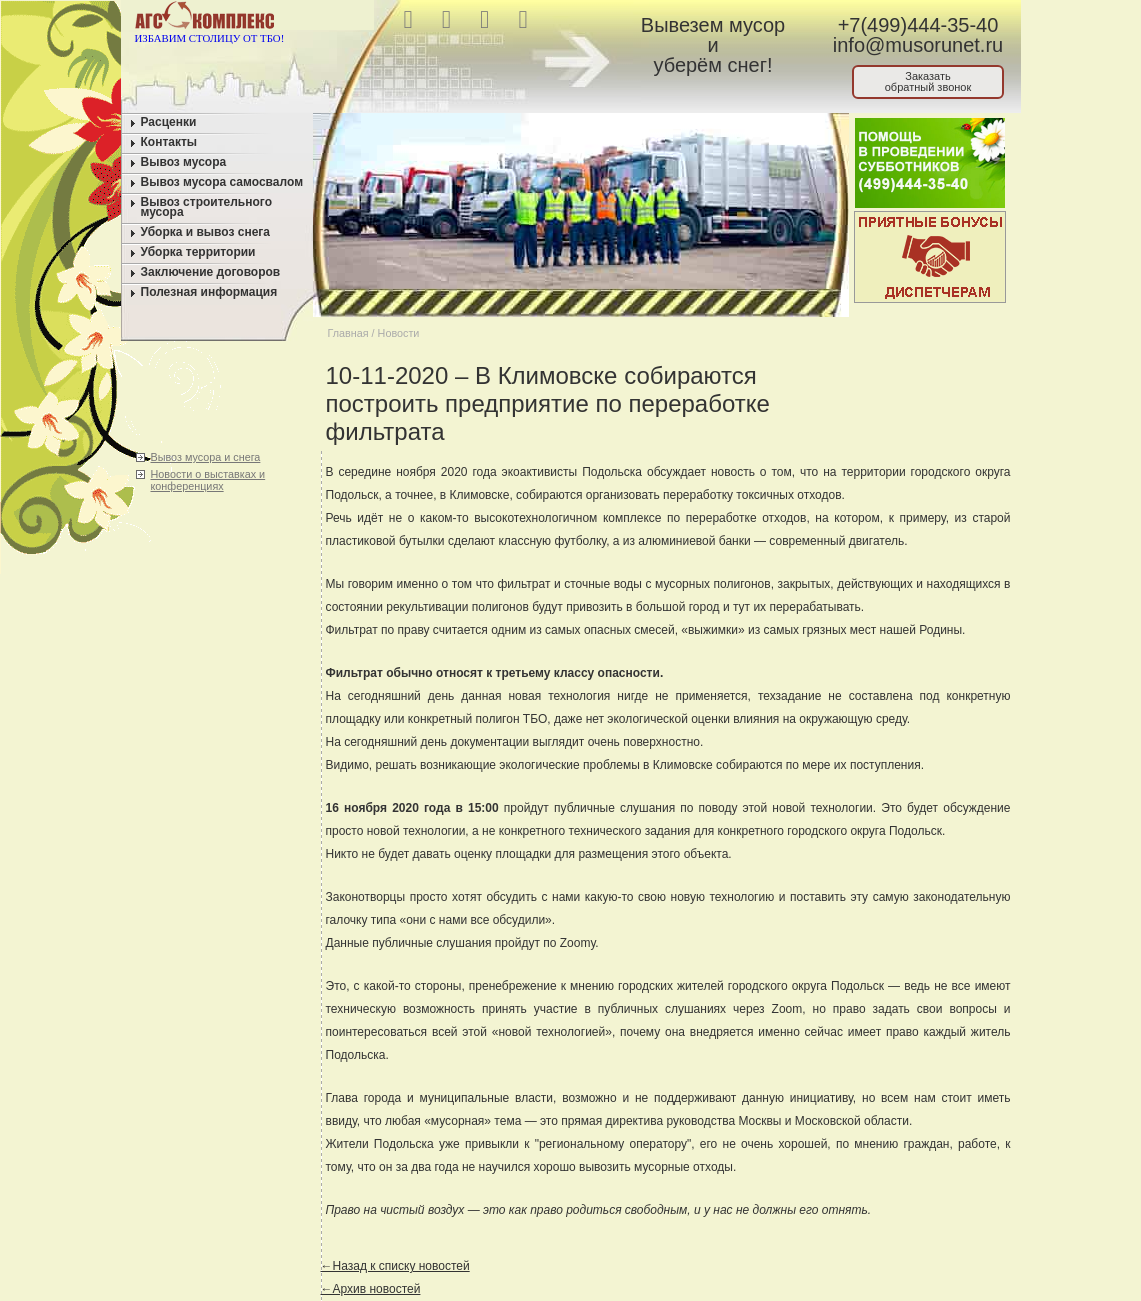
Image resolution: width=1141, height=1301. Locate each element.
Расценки (169, 122)
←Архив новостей (371, 1289)
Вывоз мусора (184, 162)
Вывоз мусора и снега (206, 457)
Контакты (169, 142)
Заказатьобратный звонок (928, 81)
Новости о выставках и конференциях (208, 480)
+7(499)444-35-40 (918, 25)
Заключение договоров (211, 272)
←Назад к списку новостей (395, 1266)
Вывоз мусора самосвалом (222, 182)
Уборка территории (198, 252)
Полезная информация (209, 292)
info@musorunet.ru (918, 45)
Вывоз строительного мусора (207, 207)
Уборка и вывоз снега (206, 232)
